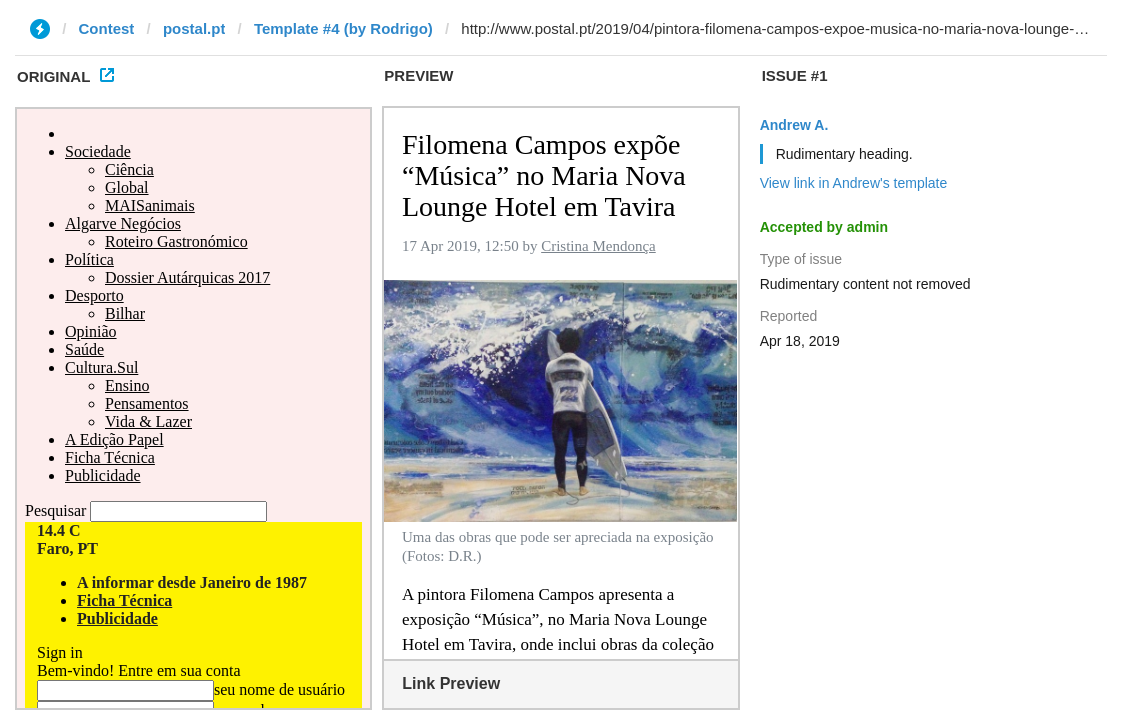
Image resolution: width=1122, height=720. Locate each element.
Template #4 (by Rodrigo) (343, 28)
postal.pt (194, 28)
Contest (107, 28)
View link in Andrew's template (854, 183)
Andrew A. (794, 125)
